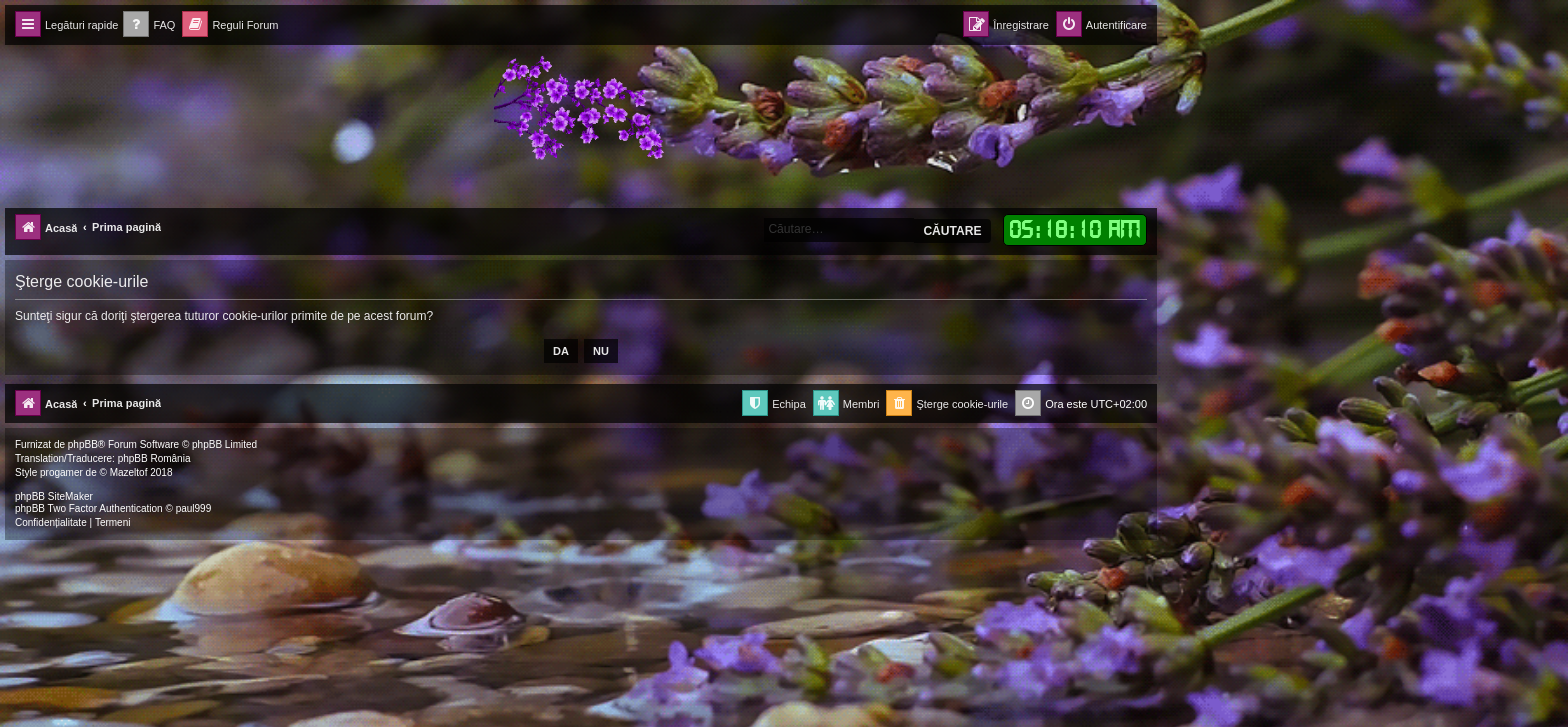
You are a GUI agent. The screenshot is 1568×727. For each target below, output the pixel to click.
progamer (61, 472)
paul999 (194, 508)
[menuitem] (149, 25)
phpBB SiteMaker (54, 496)
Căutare (952, 231)
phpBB (83, 444)
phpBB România (154, 458)
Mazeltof (129, 472)
